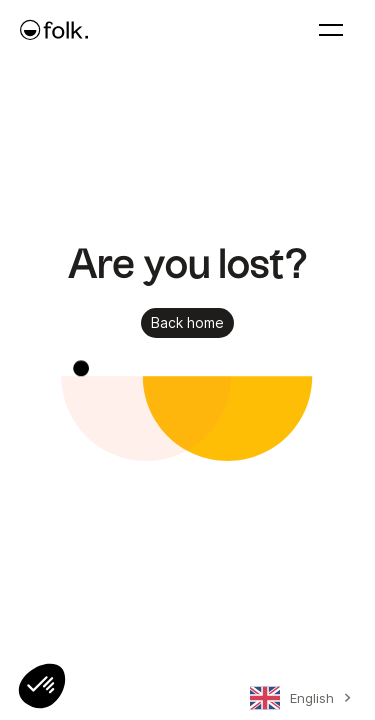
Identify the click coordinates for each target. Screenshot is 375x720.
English (292, 698)
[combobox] (297, 702)
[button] (42, 686)
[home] (54, 30)
